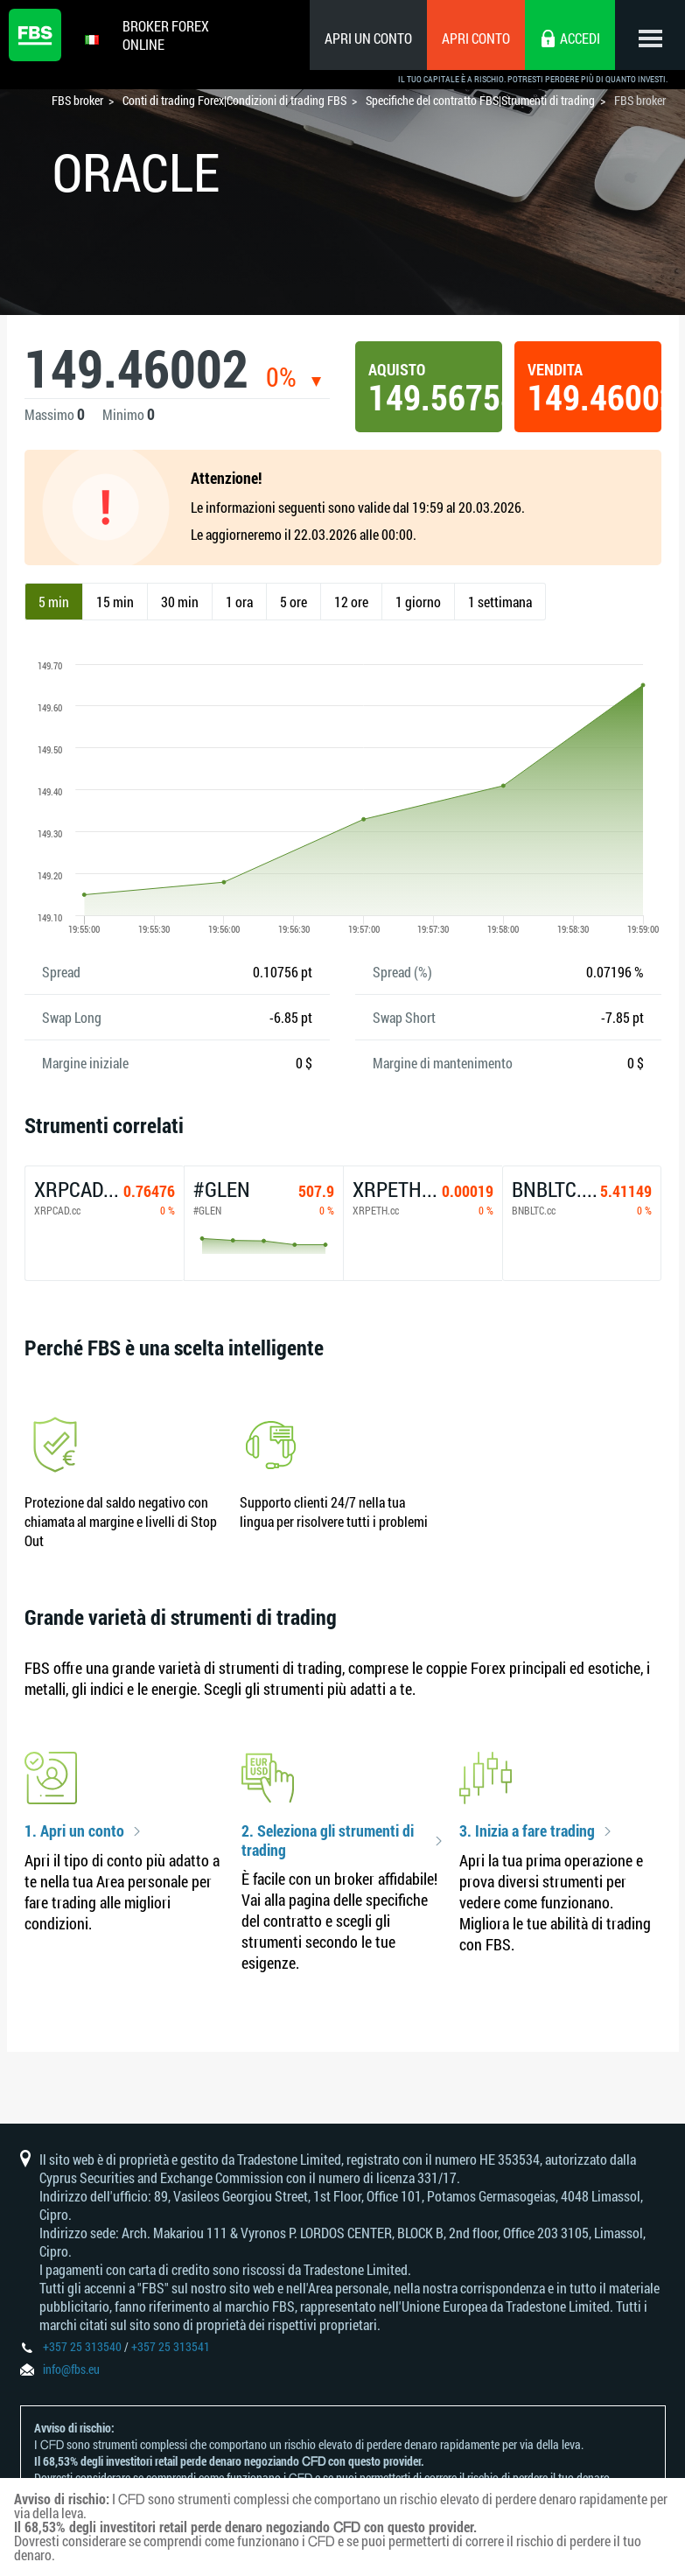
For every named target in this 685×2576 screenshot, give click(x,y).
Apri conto (476, 38)
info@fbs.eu (71, 2369)
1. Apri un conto (74, 1831)
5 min (53, 601)
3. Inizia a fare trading (527, 1831)
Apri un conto (368, 38)
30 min (180, 601)
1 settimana (500, 601)
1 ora (239, 601)
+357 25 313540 (82, 2346)
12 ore (351, 601)
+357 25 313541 (170, 2346)
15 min (115, 601)
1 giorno (418, 601)
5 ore (293, 601)
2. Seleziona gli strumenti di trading (327, 1840)
